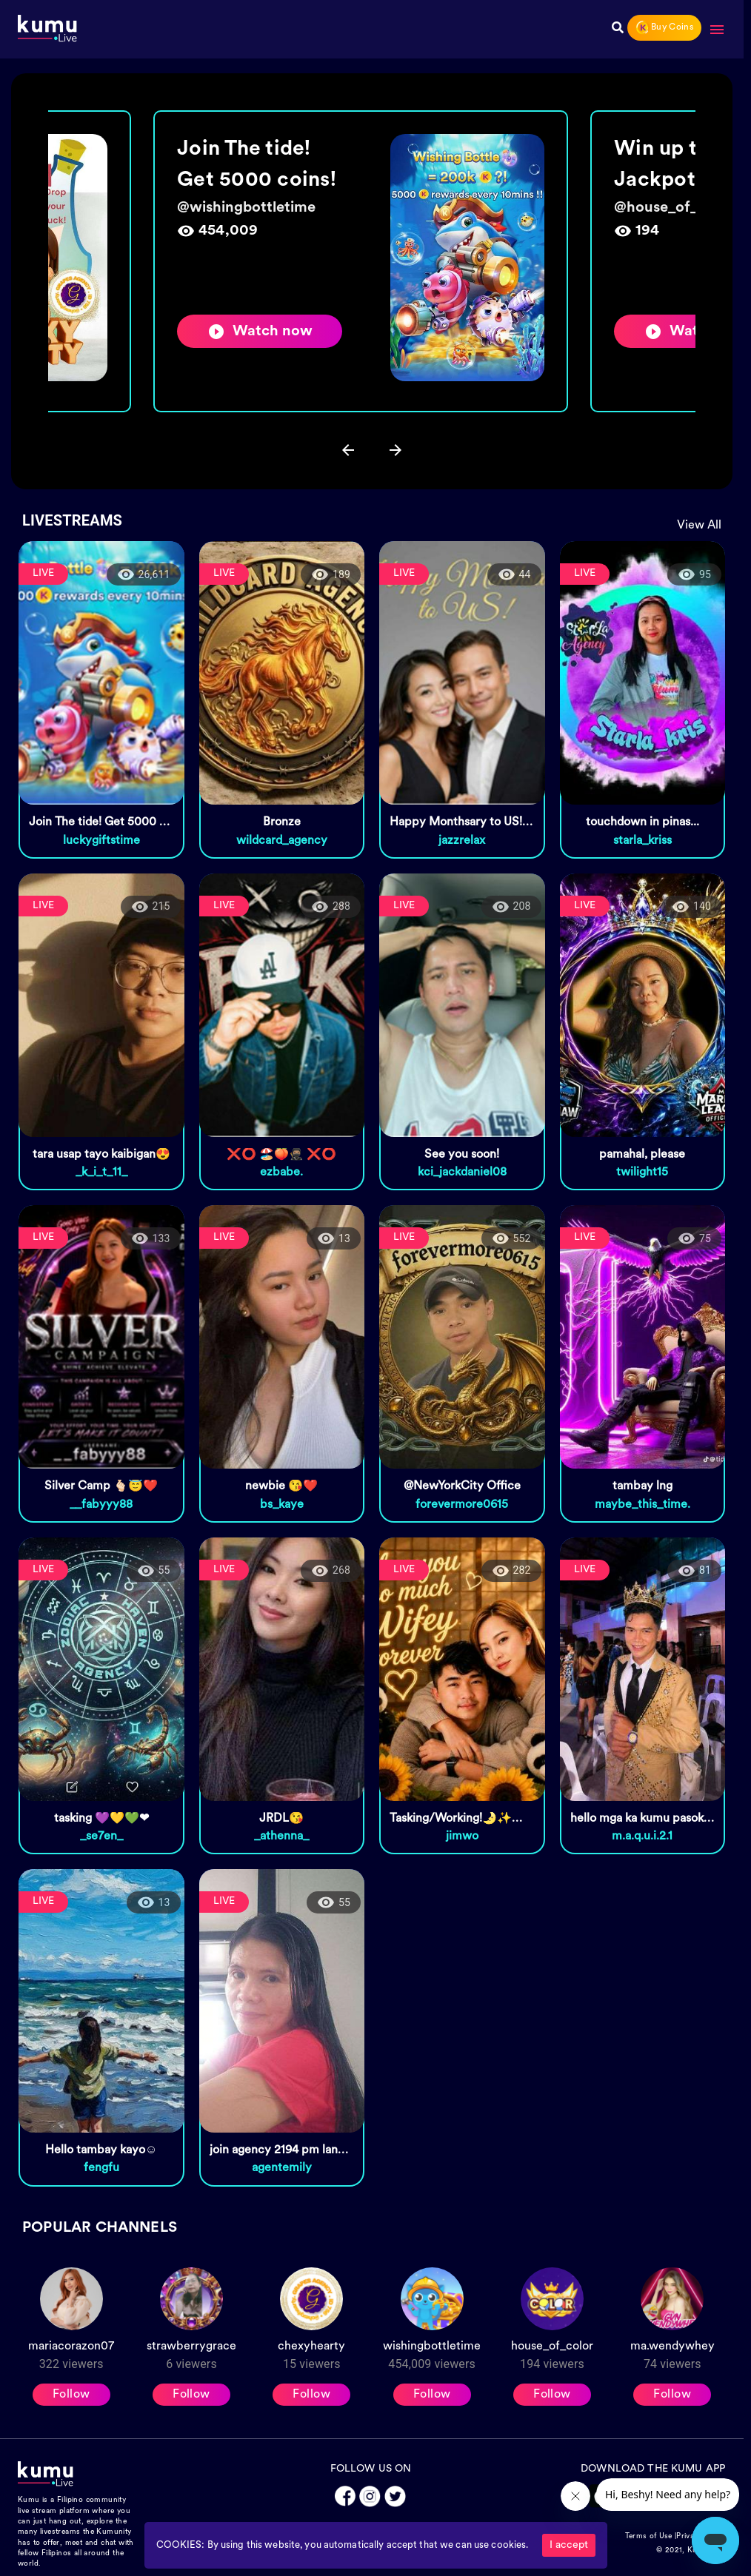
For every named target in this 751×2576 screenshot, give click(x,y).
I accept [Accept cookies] (569, 2545)
